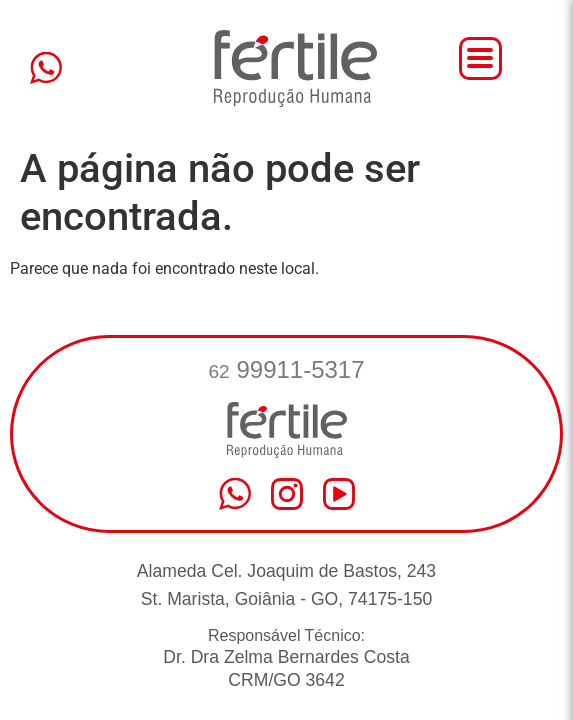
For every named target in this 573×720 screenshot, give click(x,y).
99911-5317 (286, 369)
